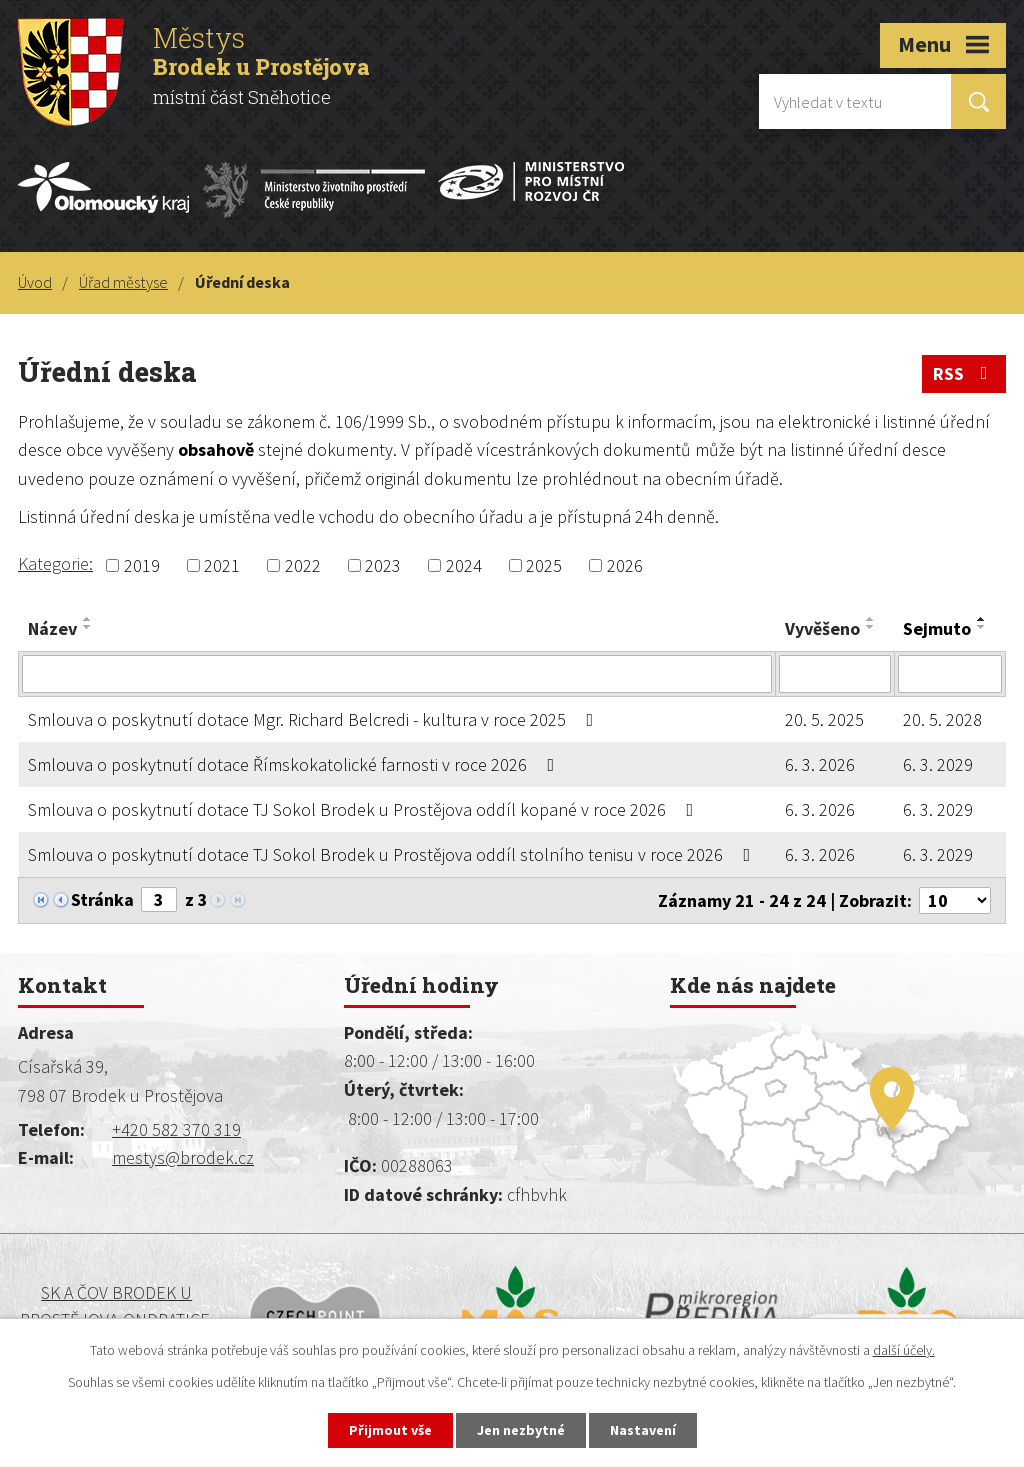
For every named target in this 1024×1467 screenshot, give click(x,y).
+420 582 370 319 (176, 1129)
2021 (222, 565)
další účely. (904, 1350)
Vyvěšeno (822, 628)
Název (52, 628)
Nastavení (643, 1430)
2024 (464, 565)
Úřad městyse (123, 282)
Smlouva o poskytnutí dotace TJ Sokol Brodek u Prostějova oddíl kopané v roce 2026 (365, 809)
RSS (964, 373)
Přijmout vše (390, 1430)
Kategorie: (55, 563)
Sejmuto (937, 628)
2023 (383, 565)
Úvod (35, 282)
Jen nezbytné (521, 1430)
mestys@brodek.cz (183, 1157)
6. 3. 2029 (938, 764)
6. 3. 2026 (820, 764)
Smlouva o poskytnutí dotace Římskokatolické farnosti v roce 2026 (295, 764)
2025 (544, 565)
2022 (303, 565)
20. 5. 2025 (824, 719)
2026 (625, 565)
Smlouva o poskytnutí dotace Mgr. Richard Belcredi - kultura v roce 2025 (315, 719)
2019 (142, 565)
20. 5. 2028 (942, 719)
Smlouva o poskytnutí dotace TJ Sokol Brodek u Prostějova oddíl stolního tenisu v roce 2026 (393, 854)
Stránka (102, 899)
